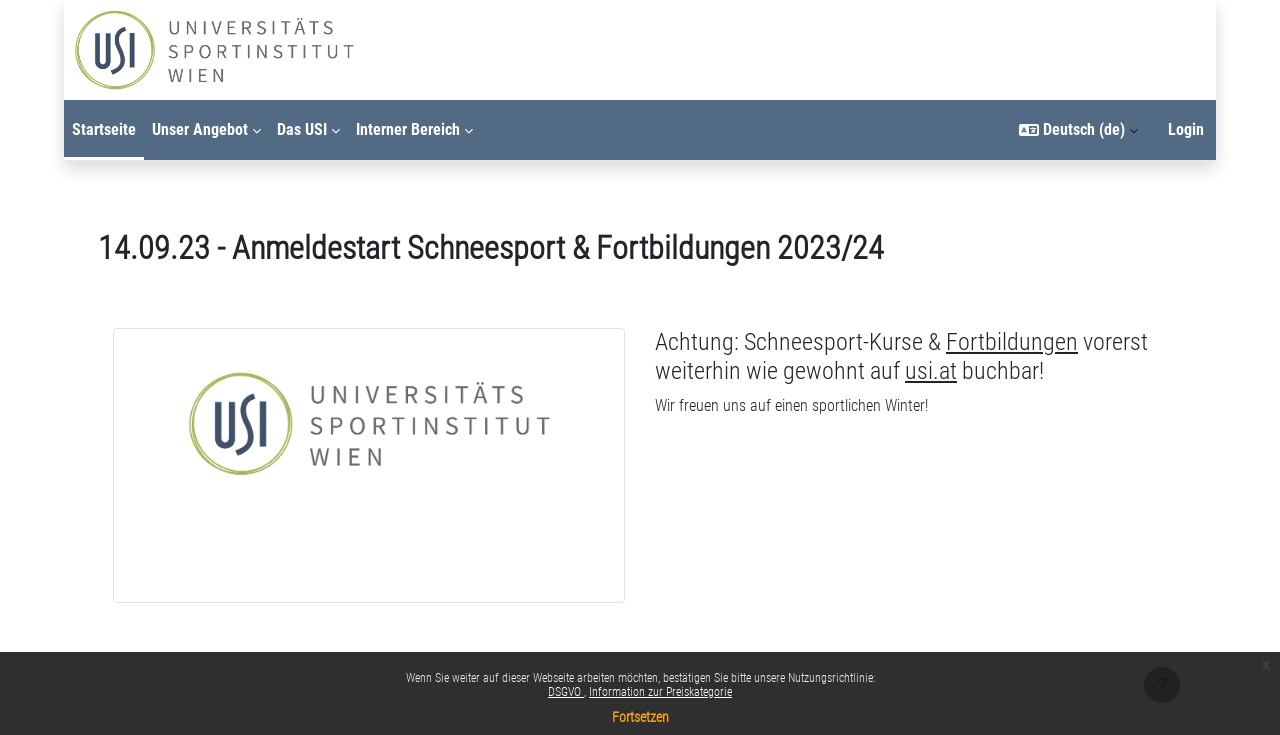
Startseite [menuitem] (104, 129)
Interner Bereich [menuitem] (408, 129)
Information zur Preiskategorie (660, 692)
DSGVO (566, 692)
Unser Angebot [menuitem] (200, 129)
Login (1186, 129)
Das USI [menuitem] (302, 129)
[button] (1079, 130)
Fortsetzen (640, 717)
